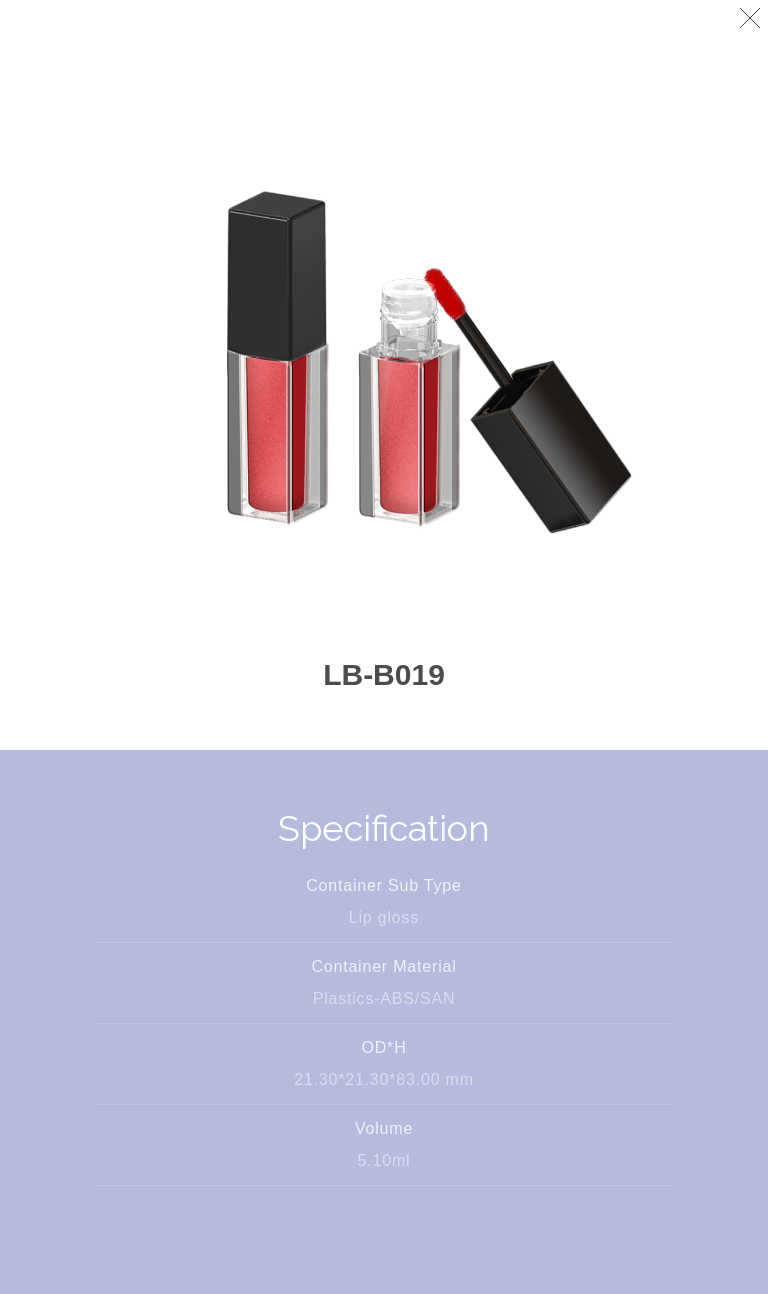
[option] (384, 360)
